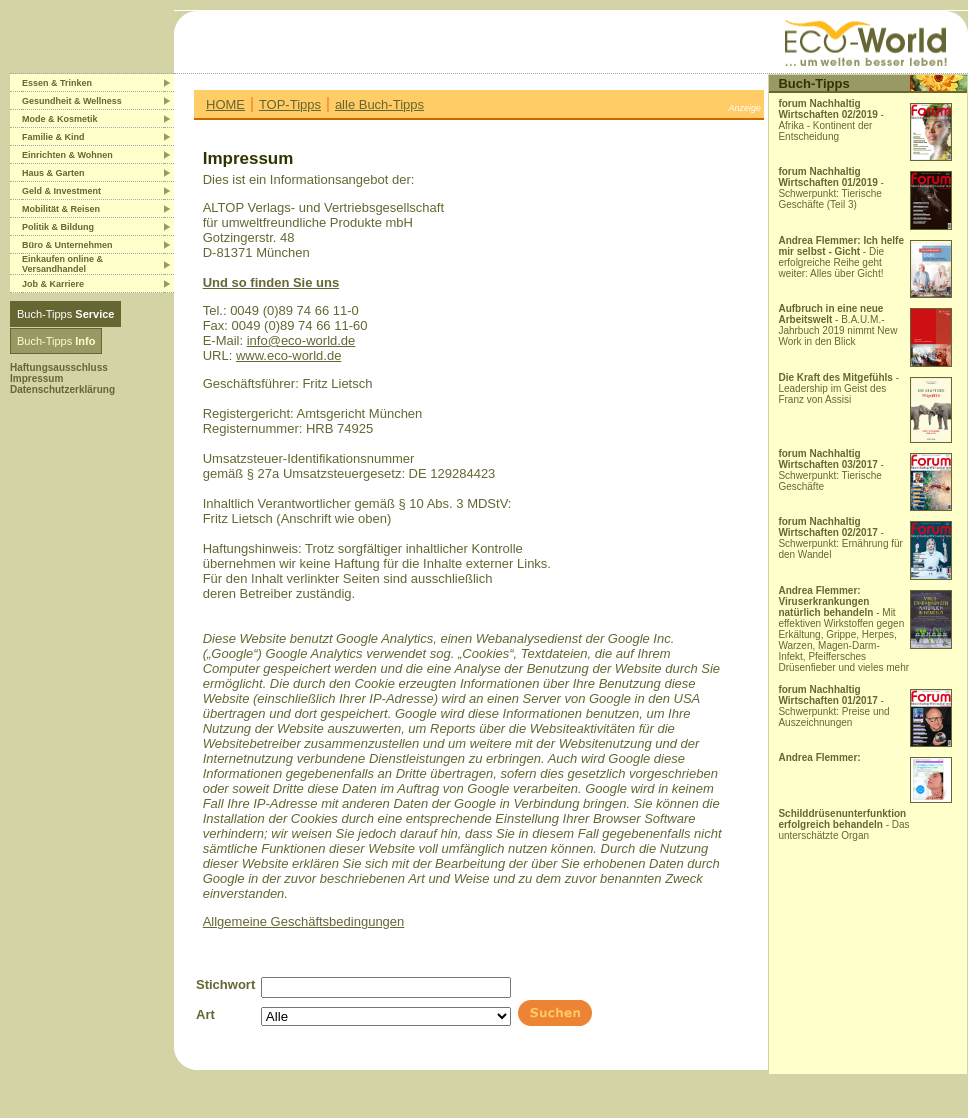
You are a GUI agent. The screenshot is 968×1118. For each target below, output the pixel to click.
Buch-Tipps (65, 314)
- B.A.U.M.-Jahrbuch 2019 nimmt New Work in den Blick (837, 325)
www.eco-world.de (289, 355)
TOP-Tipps (290, 104)
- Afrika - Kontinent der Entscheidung (831, 120)
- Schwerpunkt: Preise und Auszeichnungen (833, 706)
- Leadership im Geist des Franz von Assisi (838, 388)
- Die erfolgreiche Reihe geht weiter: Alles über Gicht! (841, 257)
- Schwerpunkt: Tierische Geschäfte (831, 470)
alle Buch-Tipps (379, 104)
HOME (225, 104)
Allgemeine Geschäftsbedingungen (304, 921)
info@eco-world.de (301, 340)
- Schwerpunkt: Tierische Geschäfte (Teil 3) (831, 188)
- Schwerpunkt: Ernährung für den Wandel (840, 538)
